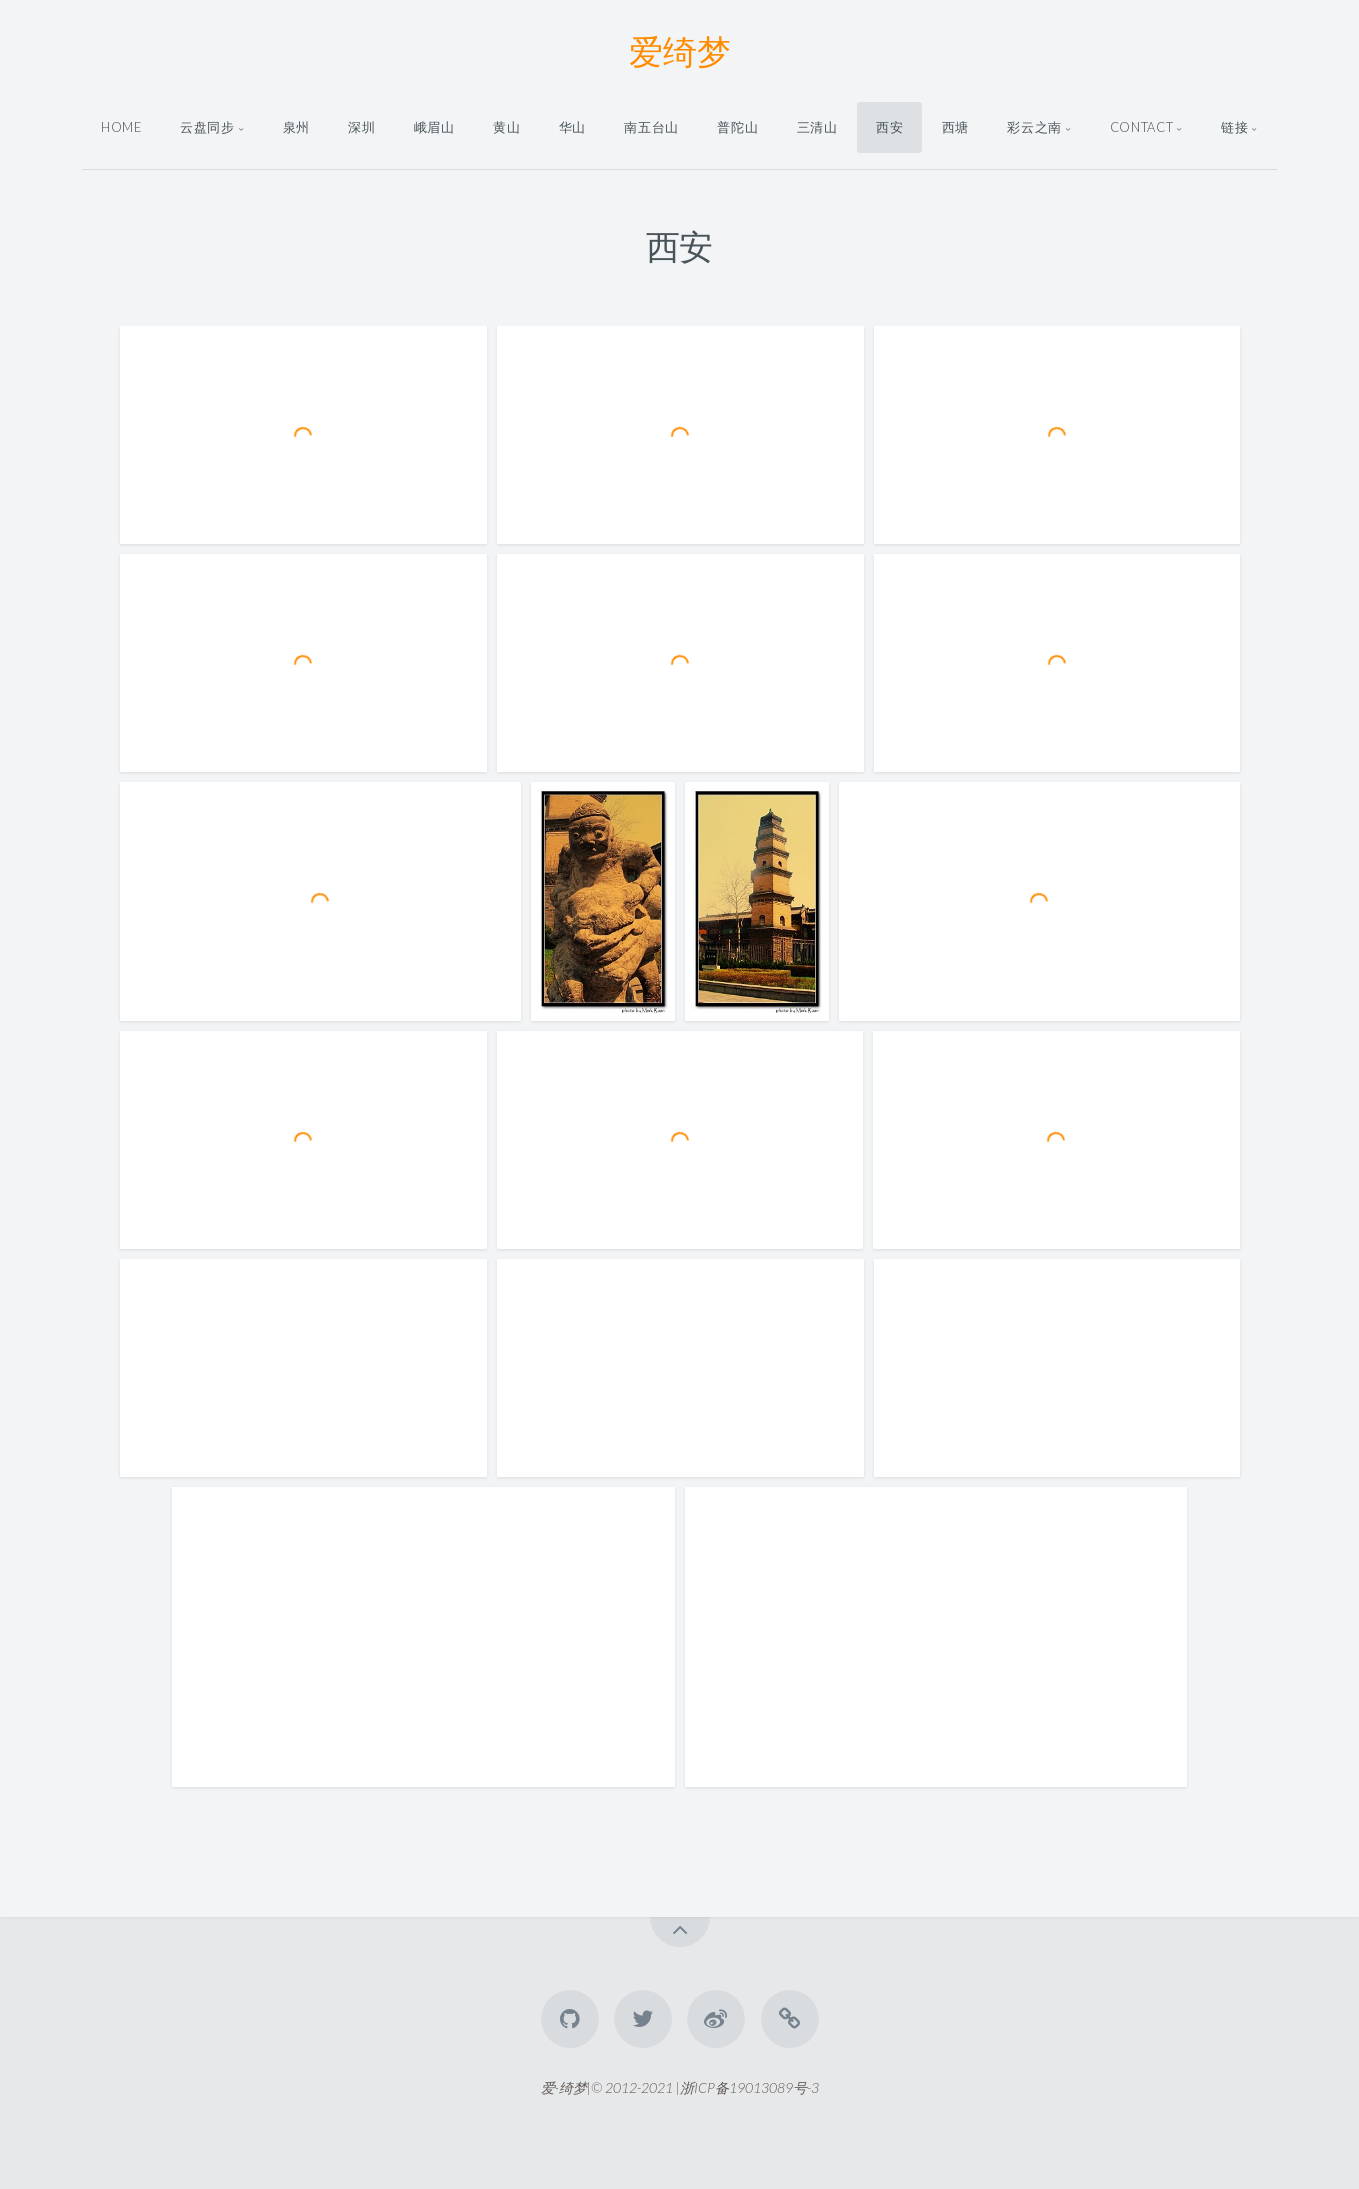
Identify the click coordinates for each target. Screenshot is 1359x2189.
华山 (572, 127)
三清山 (817, 127)
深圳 (361, 127)
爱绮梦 (680, 50)
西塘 (955, 127)
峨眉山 (434, 127)
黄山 (506, 127)
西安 (889, 127)
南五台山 (651, 127)
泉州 (296, 127)
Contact (1141, 127)
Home (121, 127)
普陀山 (737, 127)
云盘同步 (207, 127)
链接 (1234, 127)
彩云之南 (1034, 127)
